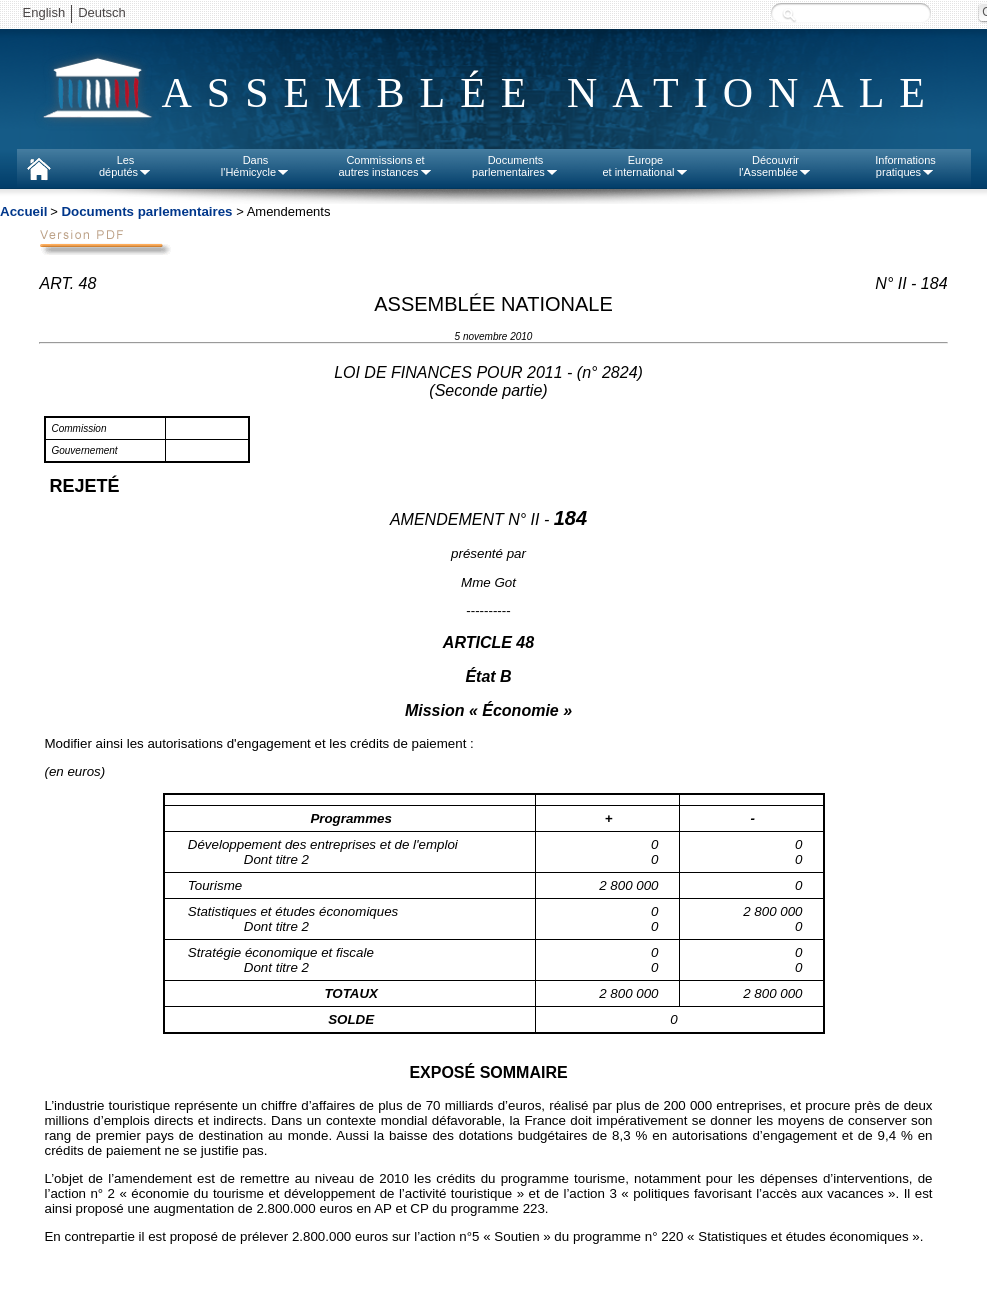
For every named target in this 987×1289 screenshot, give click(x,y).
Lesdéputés (125, 166)
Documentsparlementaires (515, 166)
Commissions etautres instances (385, 166)
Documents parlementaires (146, 211)
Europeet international (645, 166)
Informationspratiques (905, 166)
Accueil (23, 211)
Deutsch (102, 12)
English (44, 12)
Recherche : (789, 14)
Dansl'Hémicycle (255, 166)
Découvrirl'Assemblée (775, 166)
